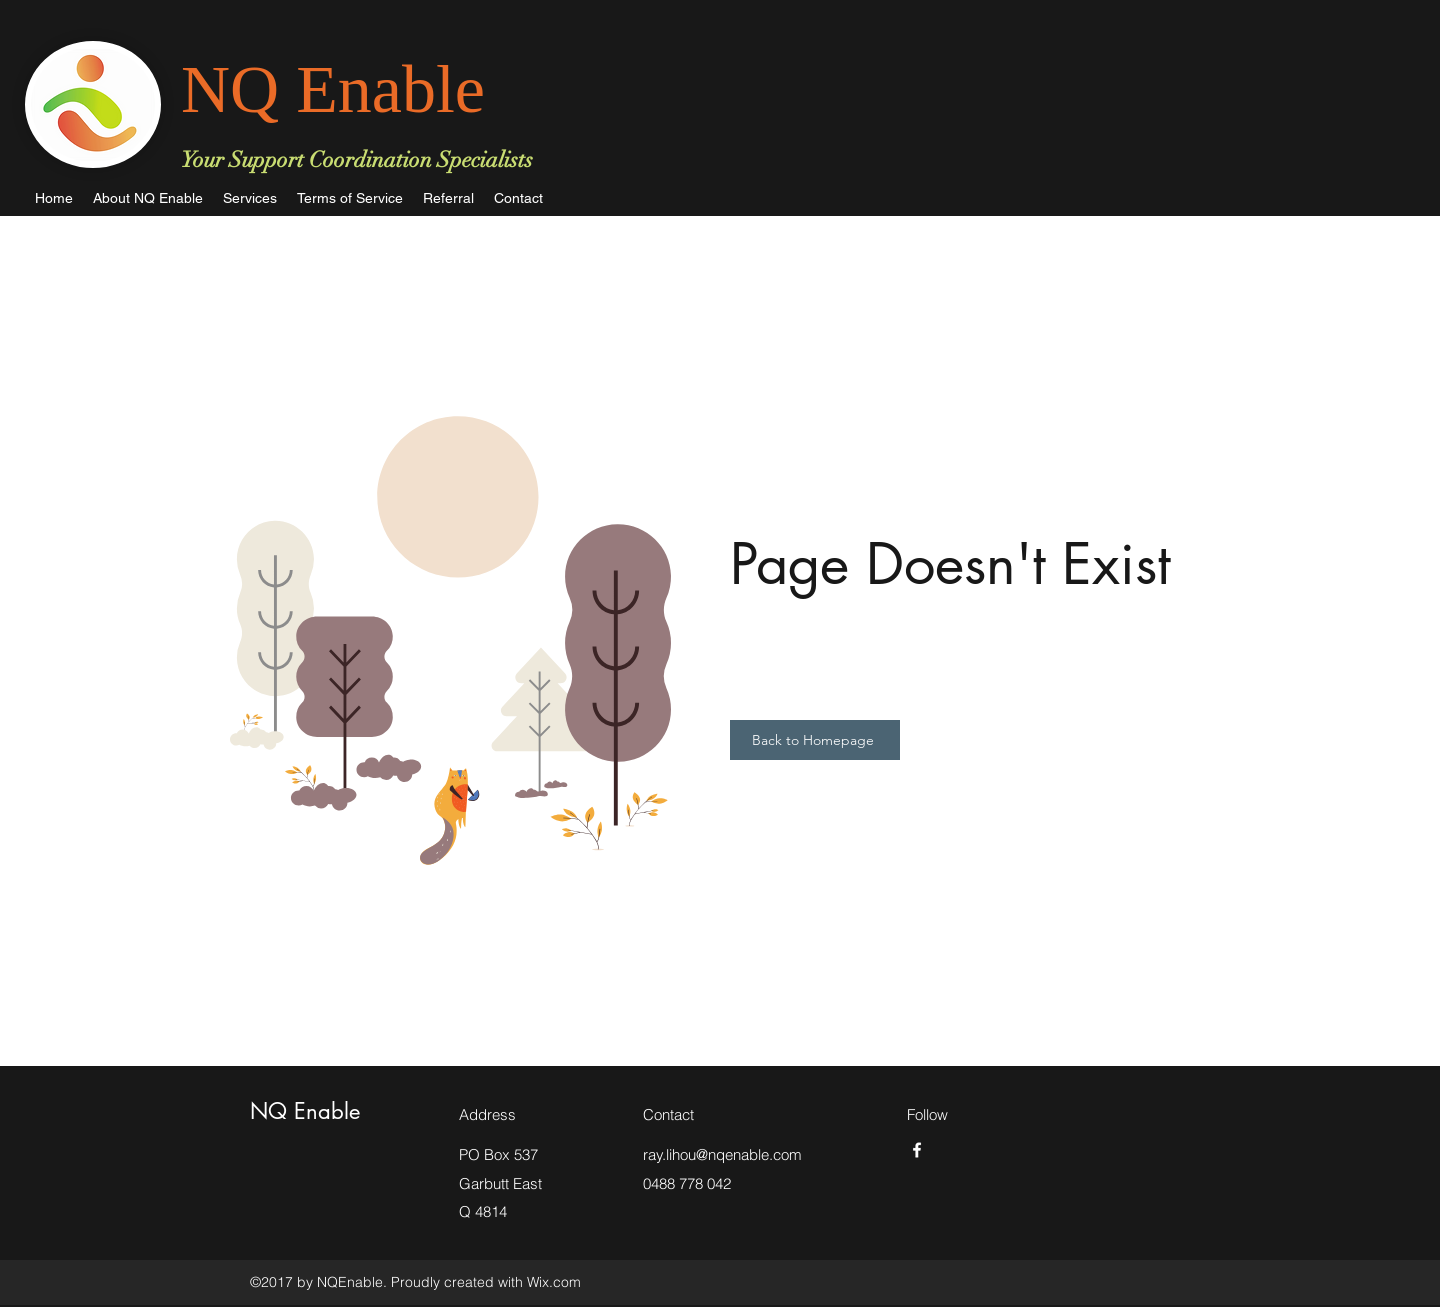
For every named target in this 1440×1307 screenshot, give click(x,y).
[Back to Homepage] (815, 740)
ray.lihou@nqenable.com (722, 1154)
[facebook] (917, 1150)
